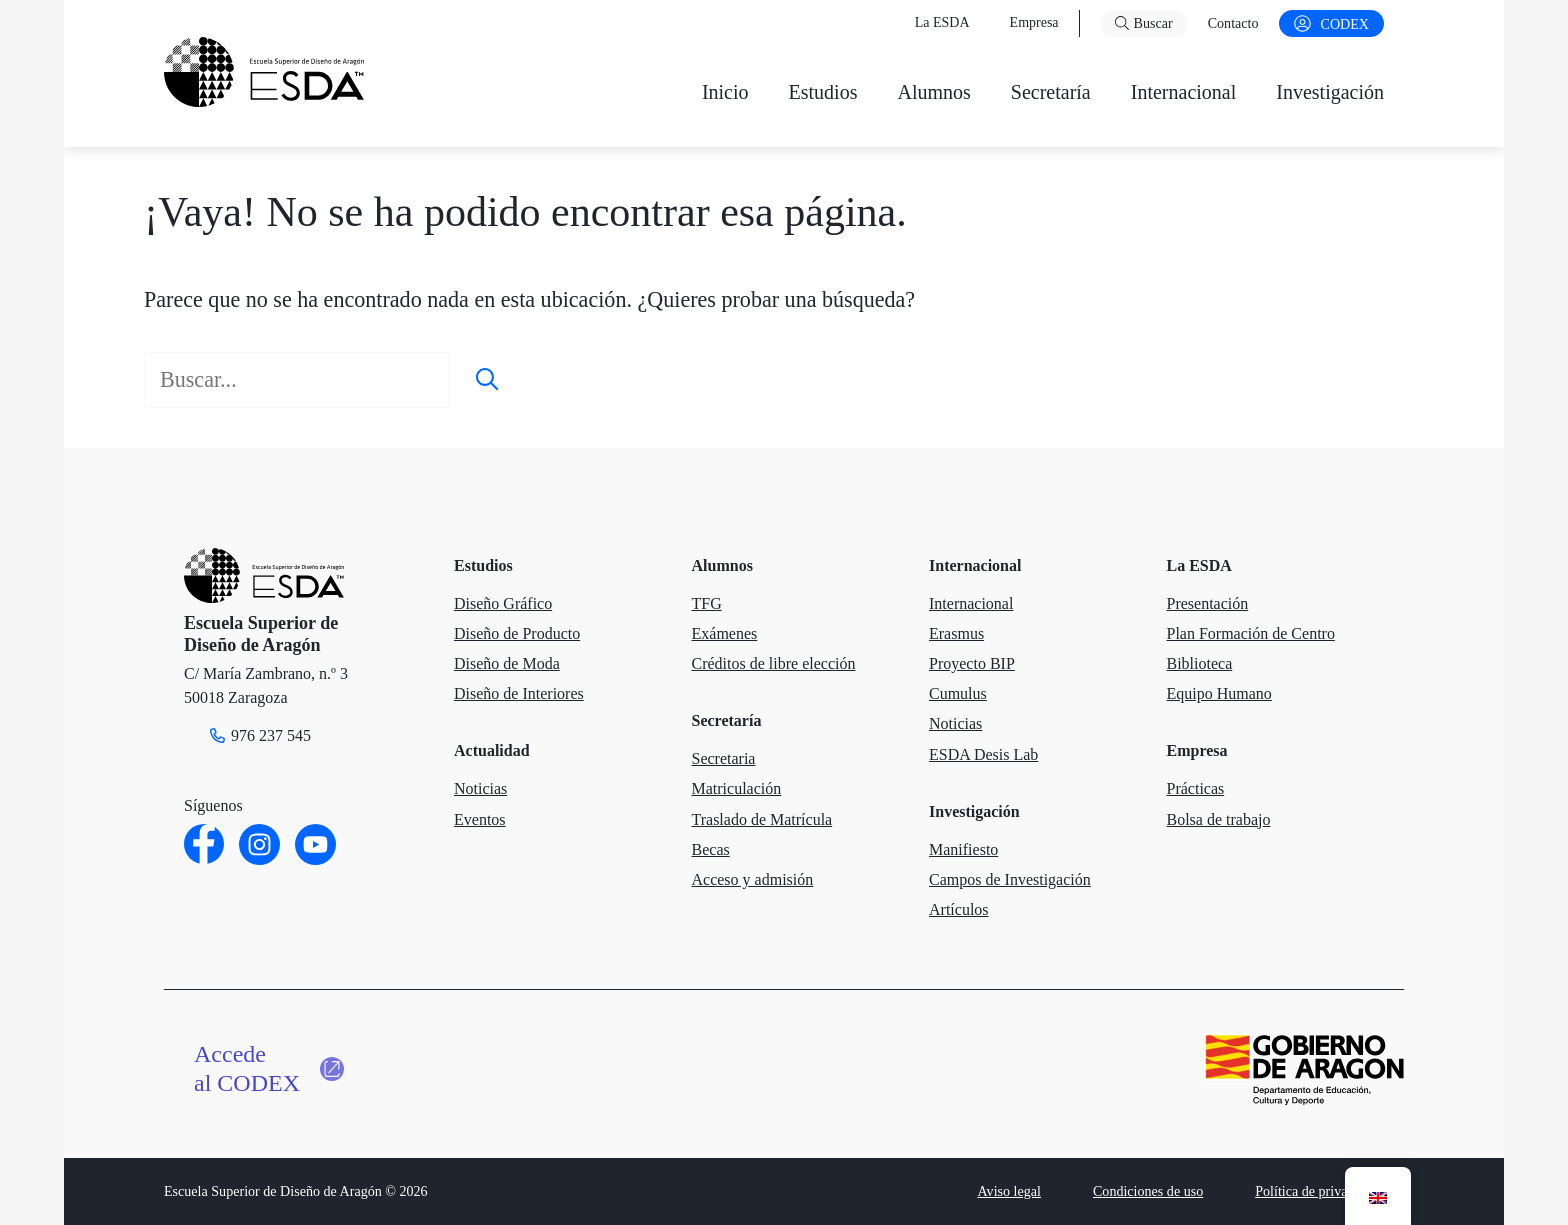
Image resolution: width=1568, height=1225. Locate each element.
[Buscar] (487, 379)
